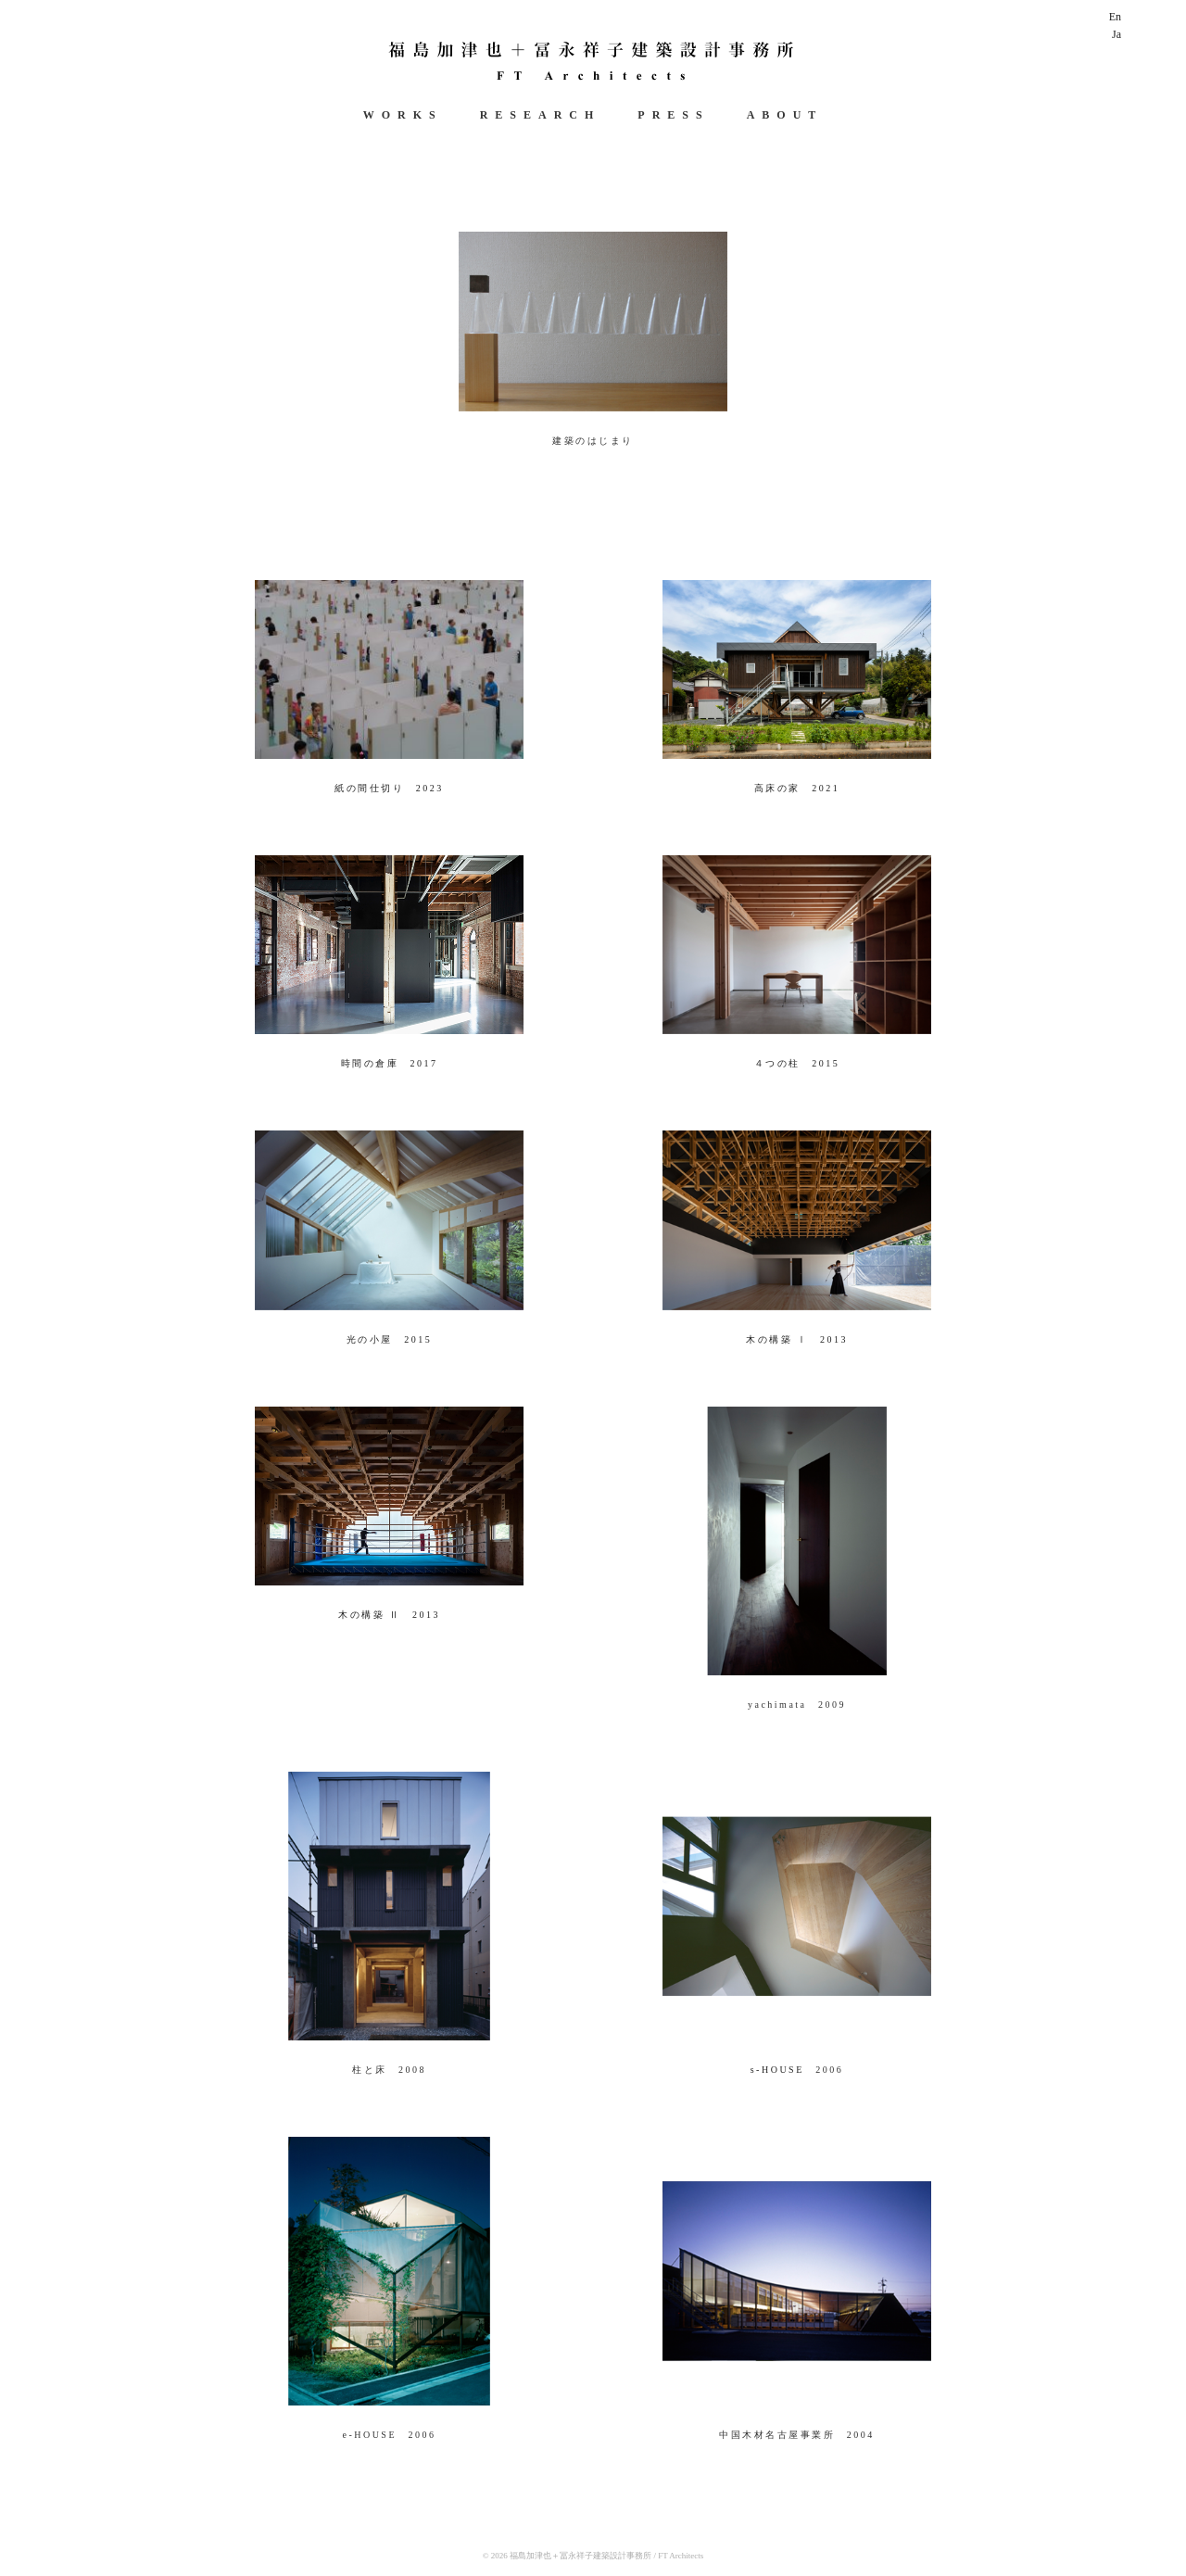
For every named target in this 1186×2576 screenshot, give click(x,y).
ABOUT (785, 114)
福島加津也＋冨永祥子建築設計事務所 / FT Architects (606, 2555)
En (1115, 16)
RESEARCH (540, 114)
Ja (1116, 34)
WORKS (403, 114)
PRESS (673, 114)
